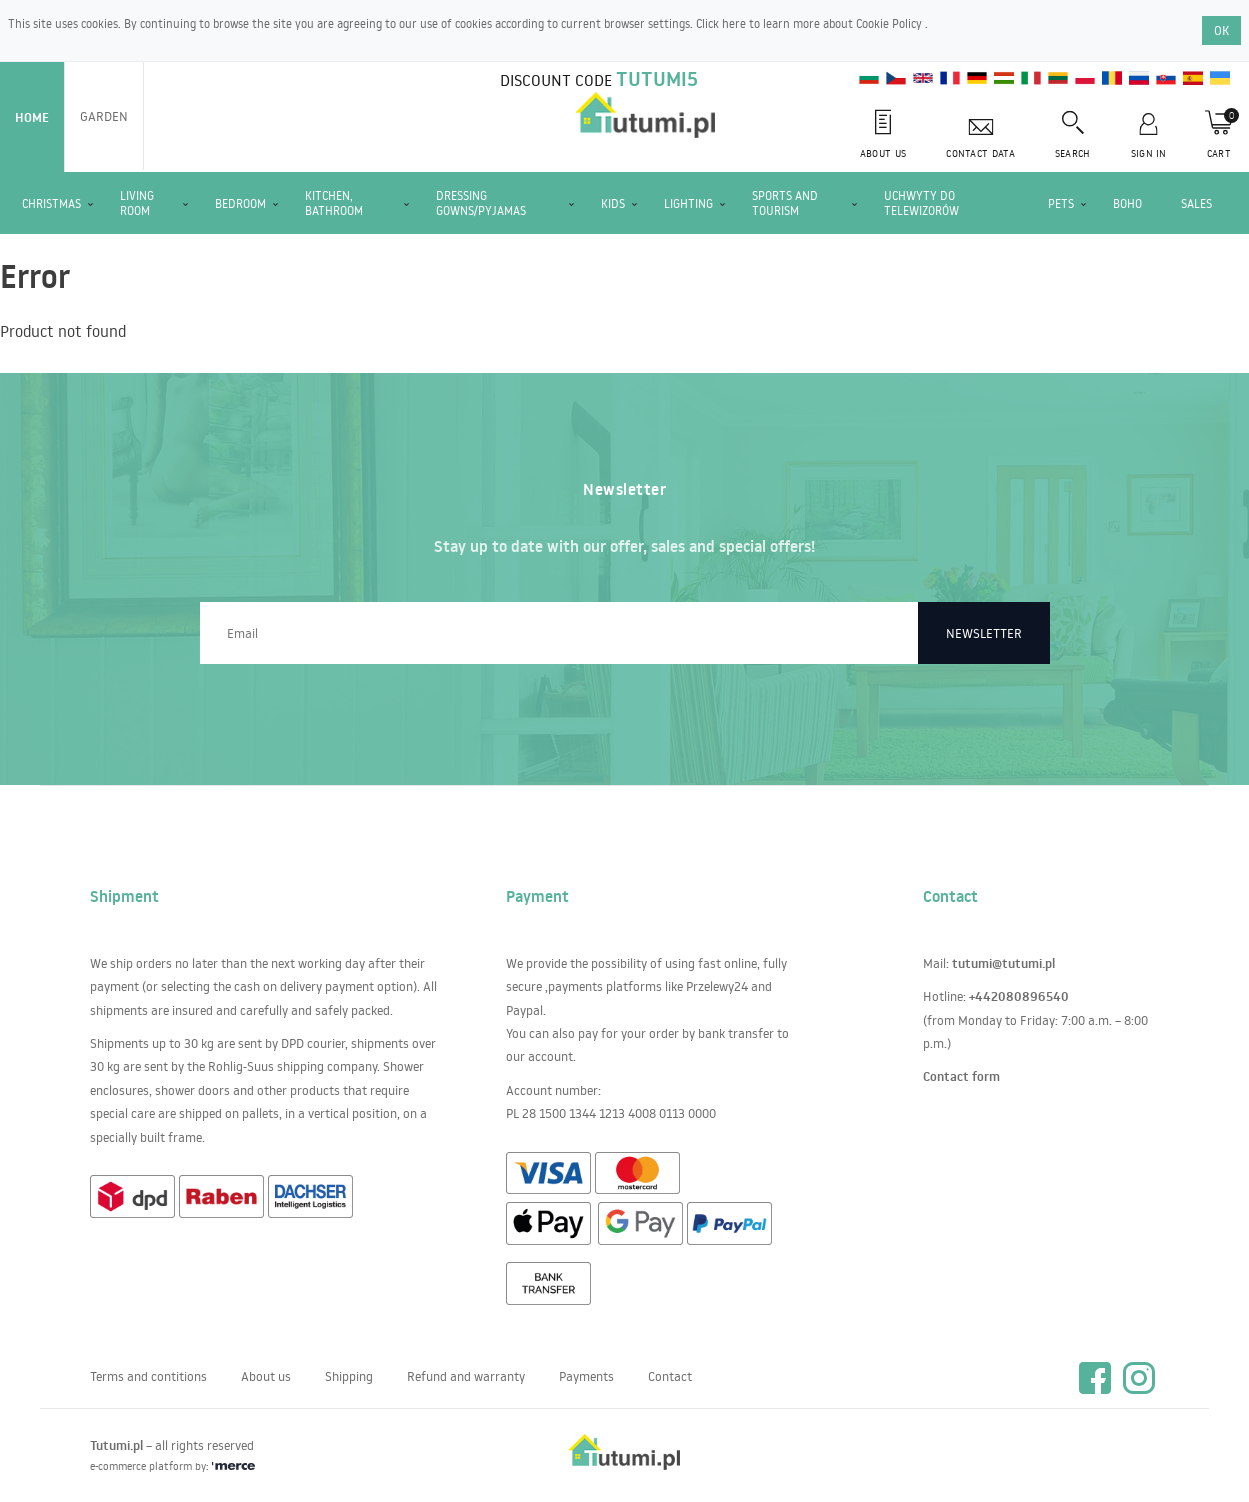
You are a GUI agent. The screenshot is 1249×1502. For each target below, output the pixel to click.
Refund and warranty (466, 1376)
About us (266, 1376)
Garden (104, 116)
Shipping (349, 1376)
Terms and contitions (148, 1376)
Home (32, 117)
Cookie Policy (890, 23)
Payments (586, 1376)
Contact (670, 1376)
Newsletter (984, 633)
